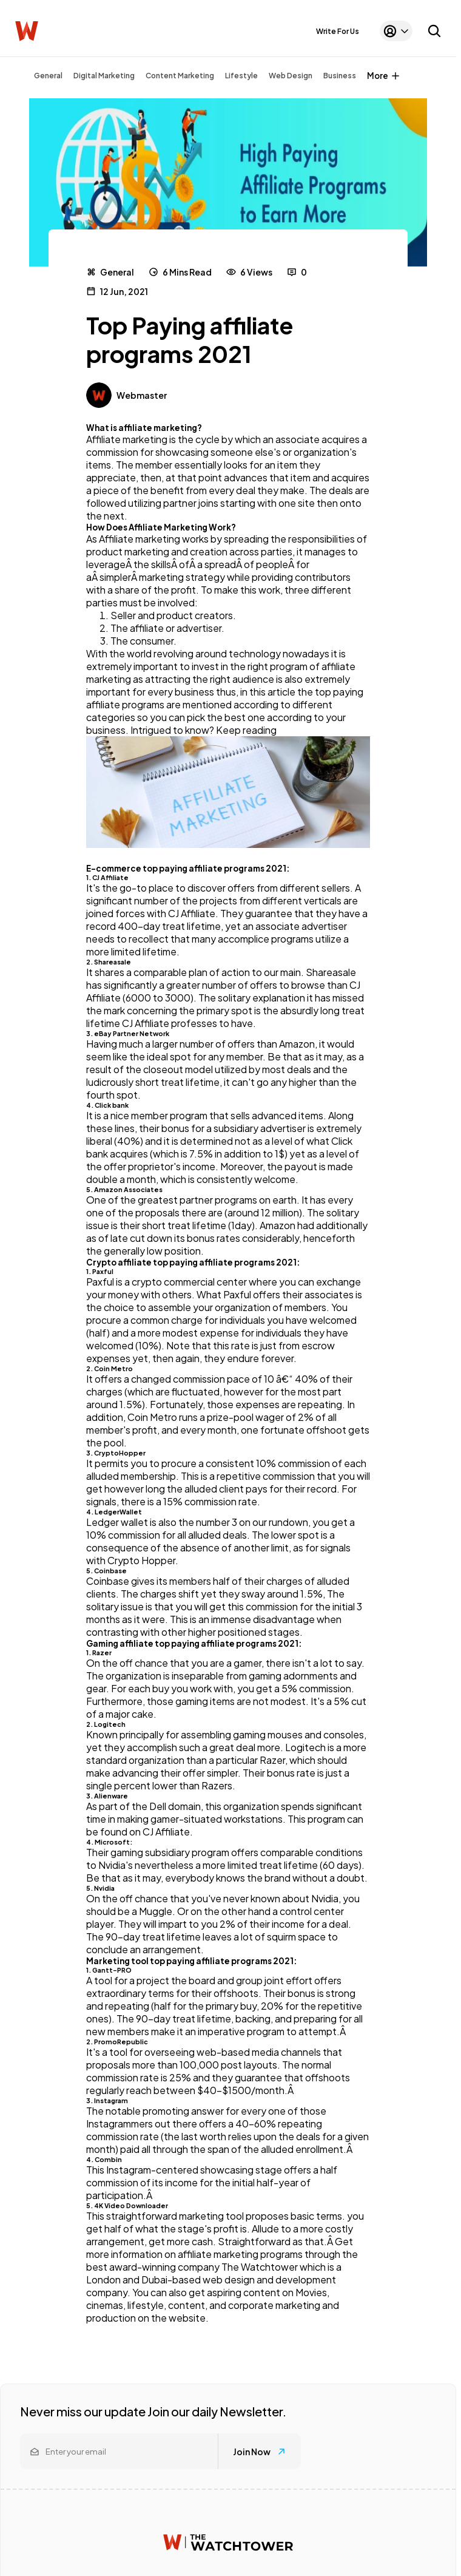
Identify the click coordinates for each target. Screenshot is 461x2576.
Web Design (290, 75)
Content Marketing (180, 75)
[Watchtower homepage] (228, 2542)
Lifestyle (241, 75)
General (48, 75)
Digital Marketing (104, 75)
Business (339, 75)
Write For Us (337, 31)
